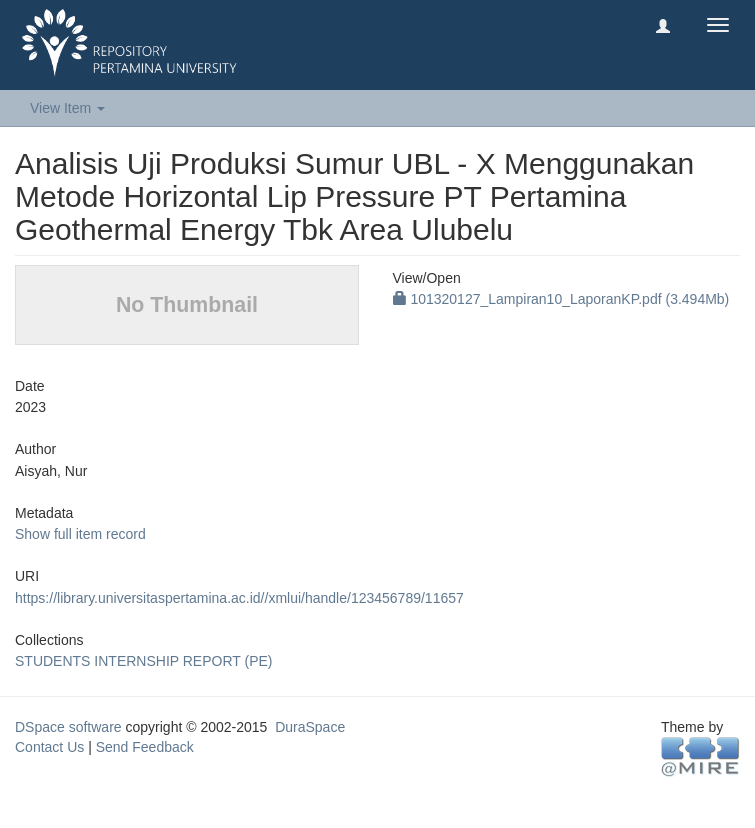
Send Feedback (145, 747)
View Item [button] (67, 108)
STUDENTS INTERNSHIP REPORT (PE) (143, 661)
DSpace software (68, 727)
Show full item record (80, 534)
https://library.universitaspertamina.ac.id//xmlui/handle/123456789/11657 (239, 598)
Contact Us (49, 747)
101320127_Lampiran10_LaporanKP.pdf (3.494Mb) (561, 299)
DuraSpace (310, 727)
